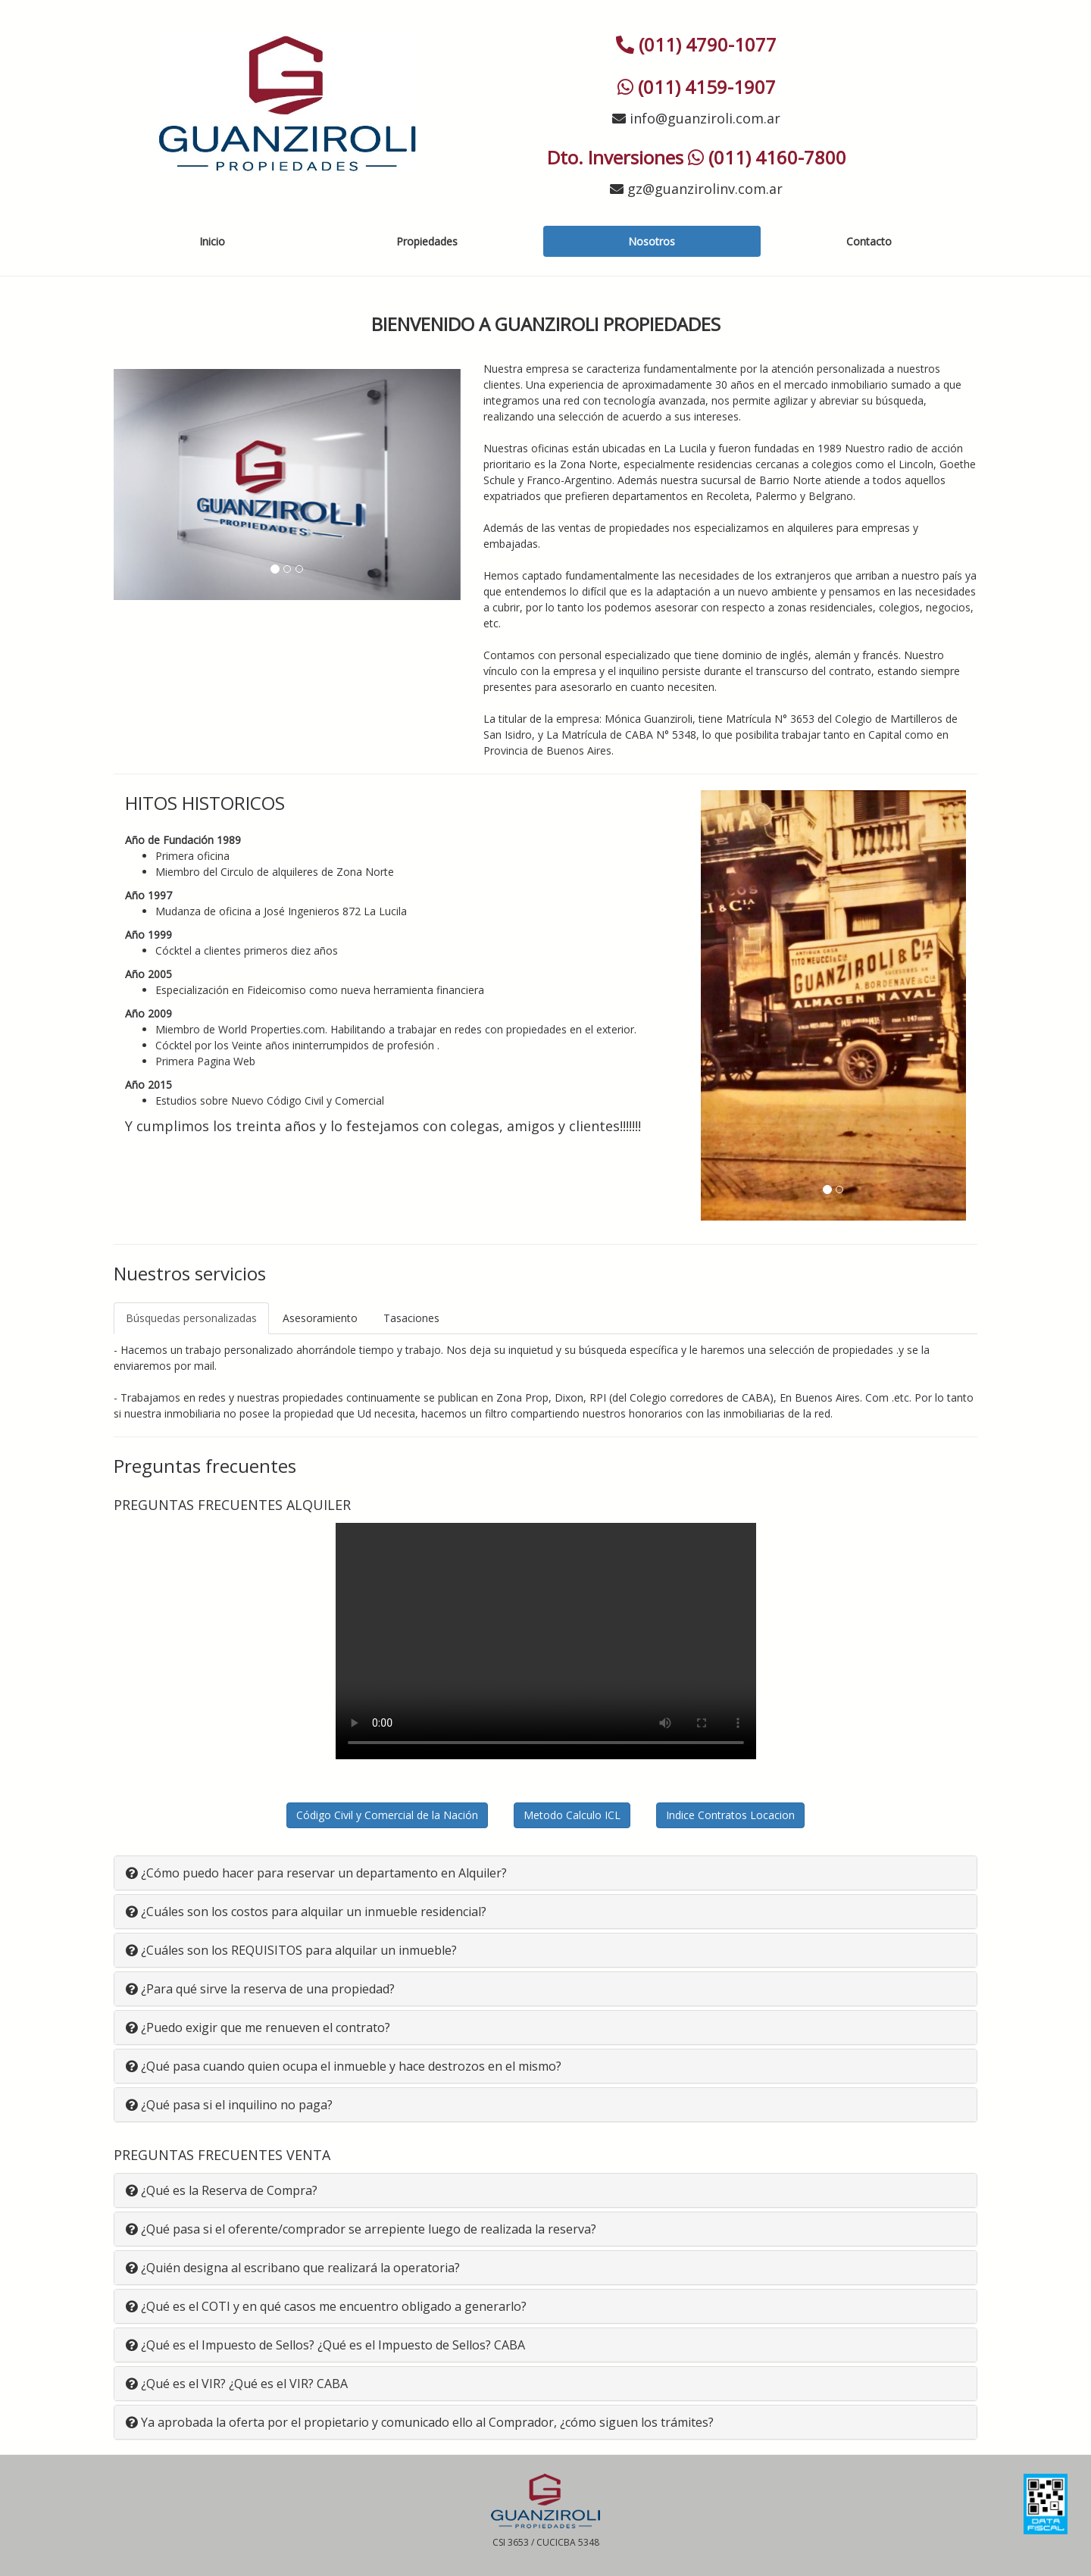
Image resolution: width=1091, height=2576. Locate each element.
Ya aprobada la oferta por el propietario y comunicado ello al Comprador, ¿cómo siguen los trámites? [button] (420, 2422)
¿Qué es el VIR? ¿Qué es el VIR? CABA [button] (237, 2383)
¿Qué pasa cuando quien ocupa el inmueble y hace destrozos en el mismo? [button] (343, 2066)
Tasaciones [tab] (411, 1318)
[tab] (545, 1873)
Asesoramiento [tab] (320, 1318)
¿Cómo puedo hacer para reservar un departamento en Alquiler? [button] (316, 1873)
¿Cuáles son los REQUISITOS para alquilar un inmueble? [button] (291, 1950)
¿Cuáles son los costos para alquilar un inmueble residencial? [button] (306, 1911)
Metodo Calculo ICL (572, 1815)
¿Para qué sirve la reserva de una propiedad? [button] (260, 1988)
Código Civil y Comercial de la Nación (387, 1815)
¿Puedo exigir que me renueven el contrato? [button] (258, 2027)
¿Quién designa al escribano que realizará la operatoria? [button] (293, 2267)
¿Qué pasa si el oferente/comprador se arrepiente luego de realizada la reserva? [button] (361, 2229)
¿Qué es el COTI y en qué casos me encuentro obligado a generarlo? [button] (326, 2306)
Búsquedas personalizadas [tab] (191, 1318)
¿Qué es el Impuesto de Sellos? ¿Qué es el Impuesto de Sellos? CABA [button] (325, 2345)
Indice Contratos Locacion (730, 1815)
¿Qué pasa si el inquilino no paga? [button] (229, 2104)
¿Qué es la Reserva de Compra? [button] (221, 2190)
